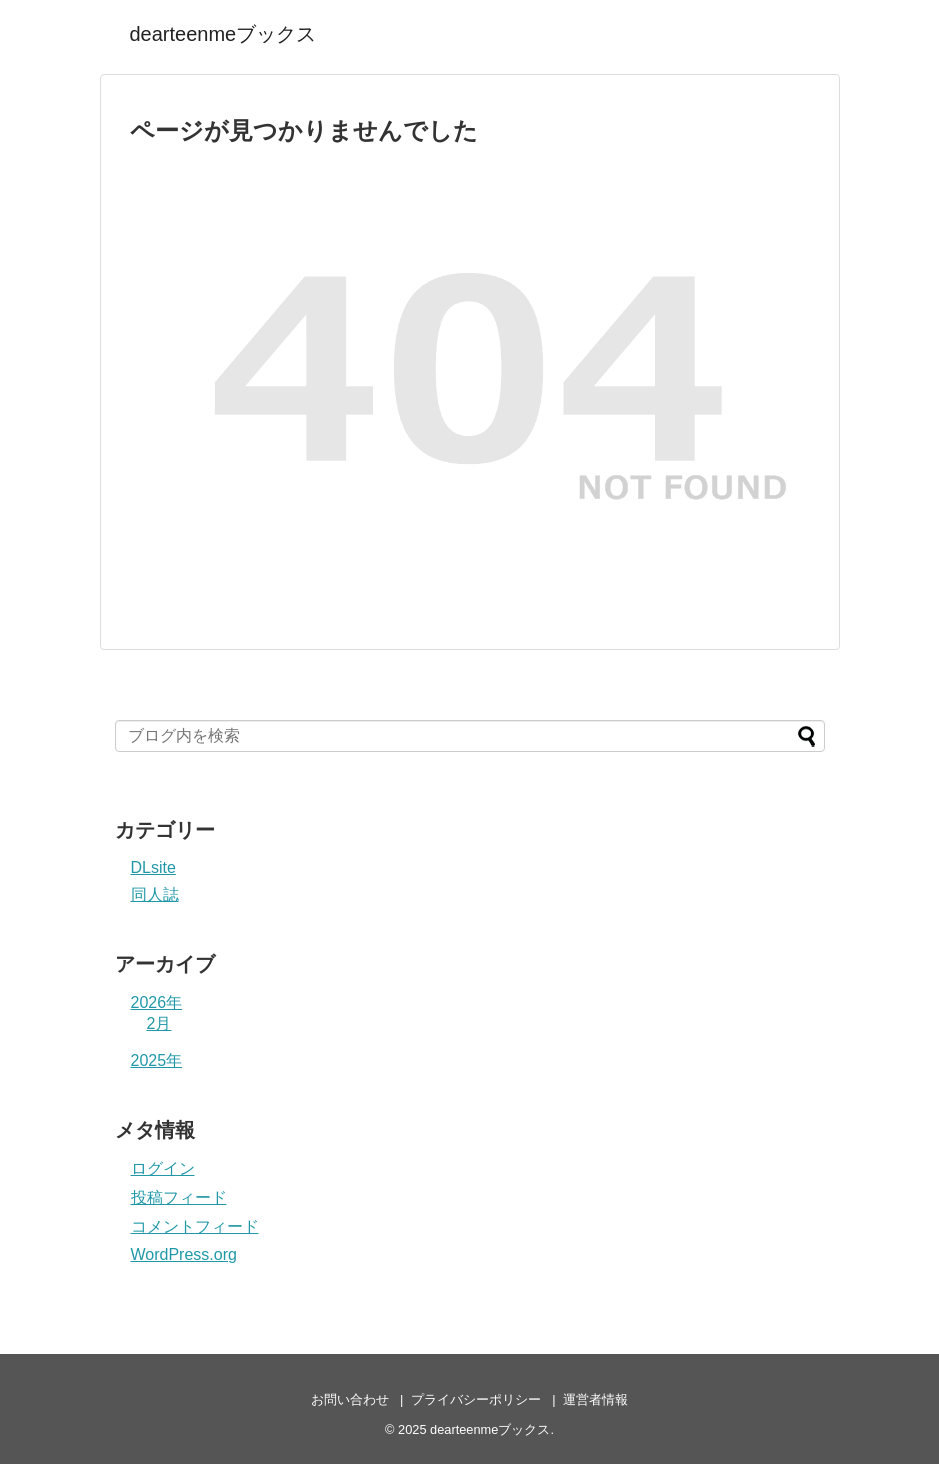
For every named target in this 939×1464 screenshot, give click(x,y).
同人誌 (155, 894)
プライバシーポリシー (476, 1399)
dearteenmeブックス (223, 34)
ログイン (163, 1168)
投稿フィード (179, 1197)
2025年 (157, 1060)
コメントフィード (195, 1226)
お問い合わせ (350, 1399)
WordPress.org (184, 1254)
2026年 (157, 1002)
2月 (159, 1023)
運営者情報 (595, 1399)
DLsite (153, 867)
